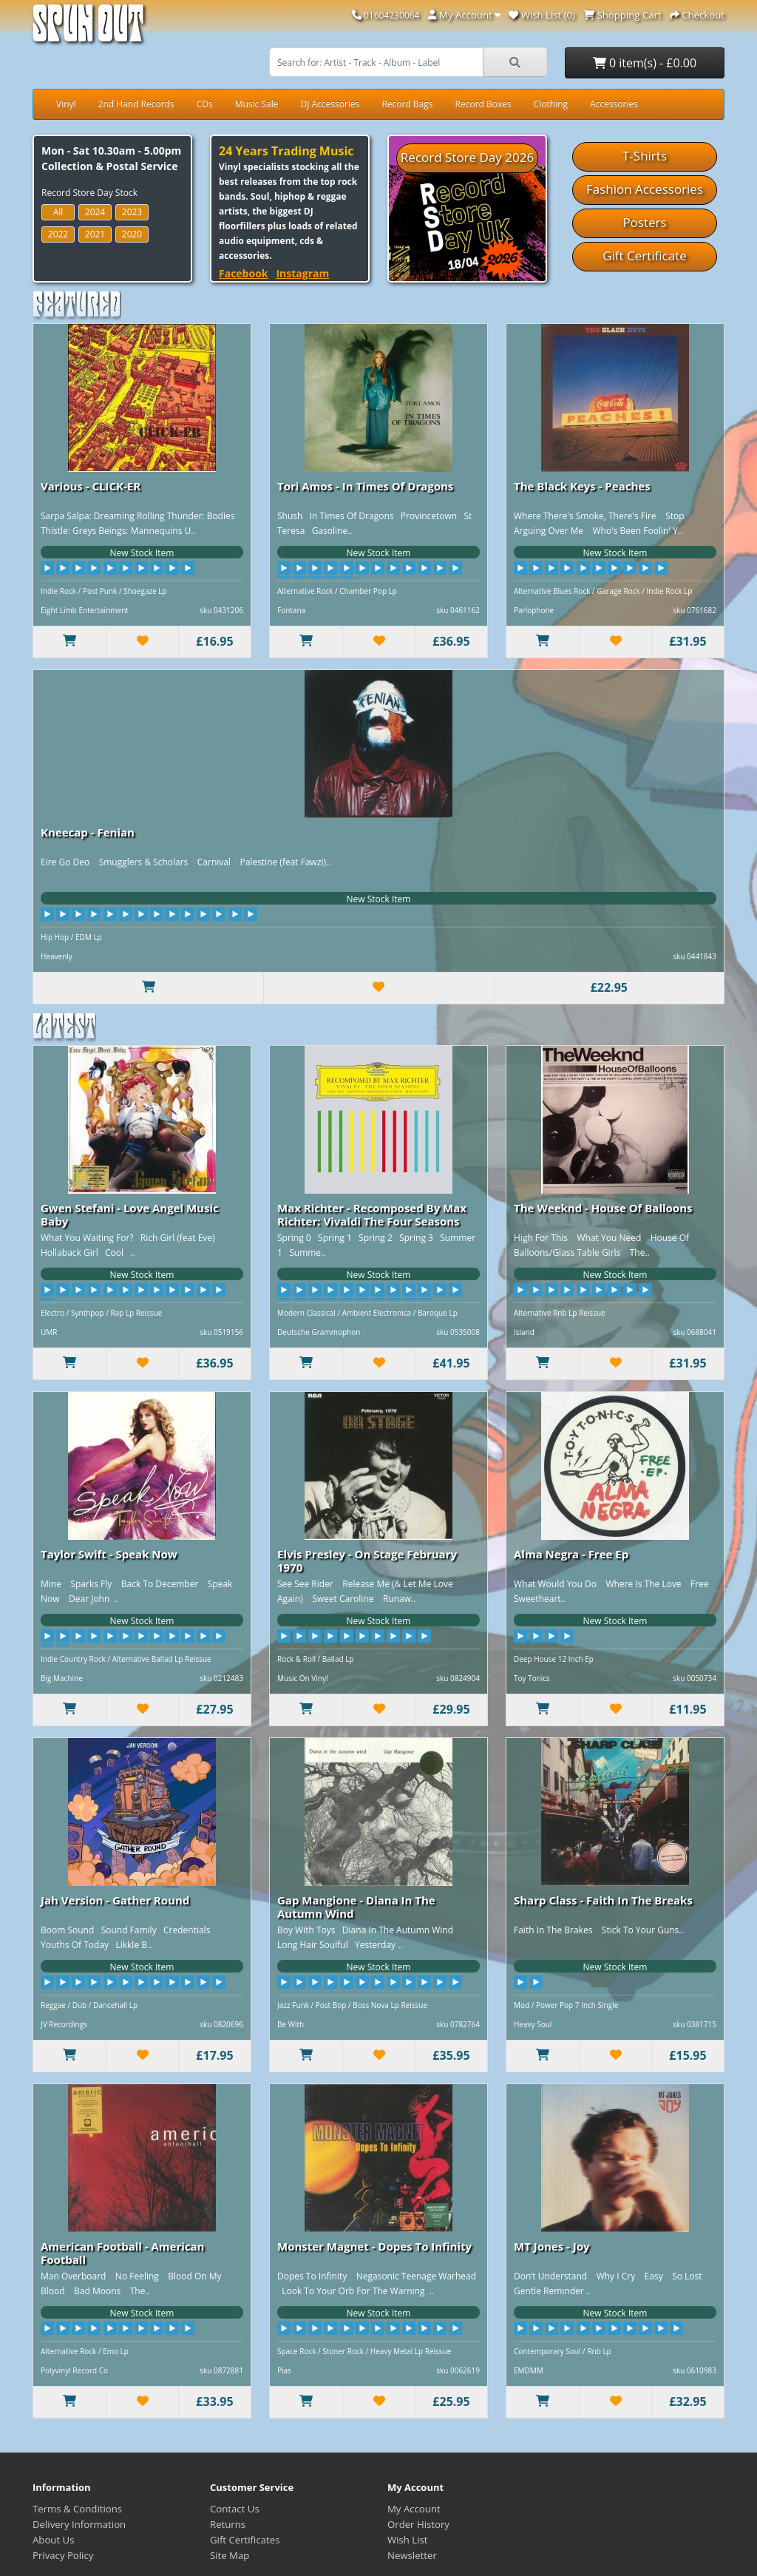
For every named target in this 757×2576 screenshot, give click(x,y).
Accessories (614, 104)
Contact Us (234, 2508)
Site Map (229, 2555)
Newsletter (412, 2555)
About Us (53, 2539)
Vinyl (66, 104)
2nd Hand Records (136, 104)
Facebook (243, 273)
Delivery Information (79, 2524)
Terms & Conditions (77, 2508)
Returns (227, 2524)
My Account (414, 2508)
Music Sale (257, 104)
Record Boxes (483, 104)
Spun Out (88, 29)
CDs (205, 104)
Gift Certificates (244, 2539)
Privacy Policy (63, 2555)
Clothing (551, 104)
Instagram (302, 273)
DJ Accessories (329, 104)
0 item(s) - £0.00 (644, 63)
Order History (418, 2524)
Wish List (407, 2539)
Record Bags (406, 104)
